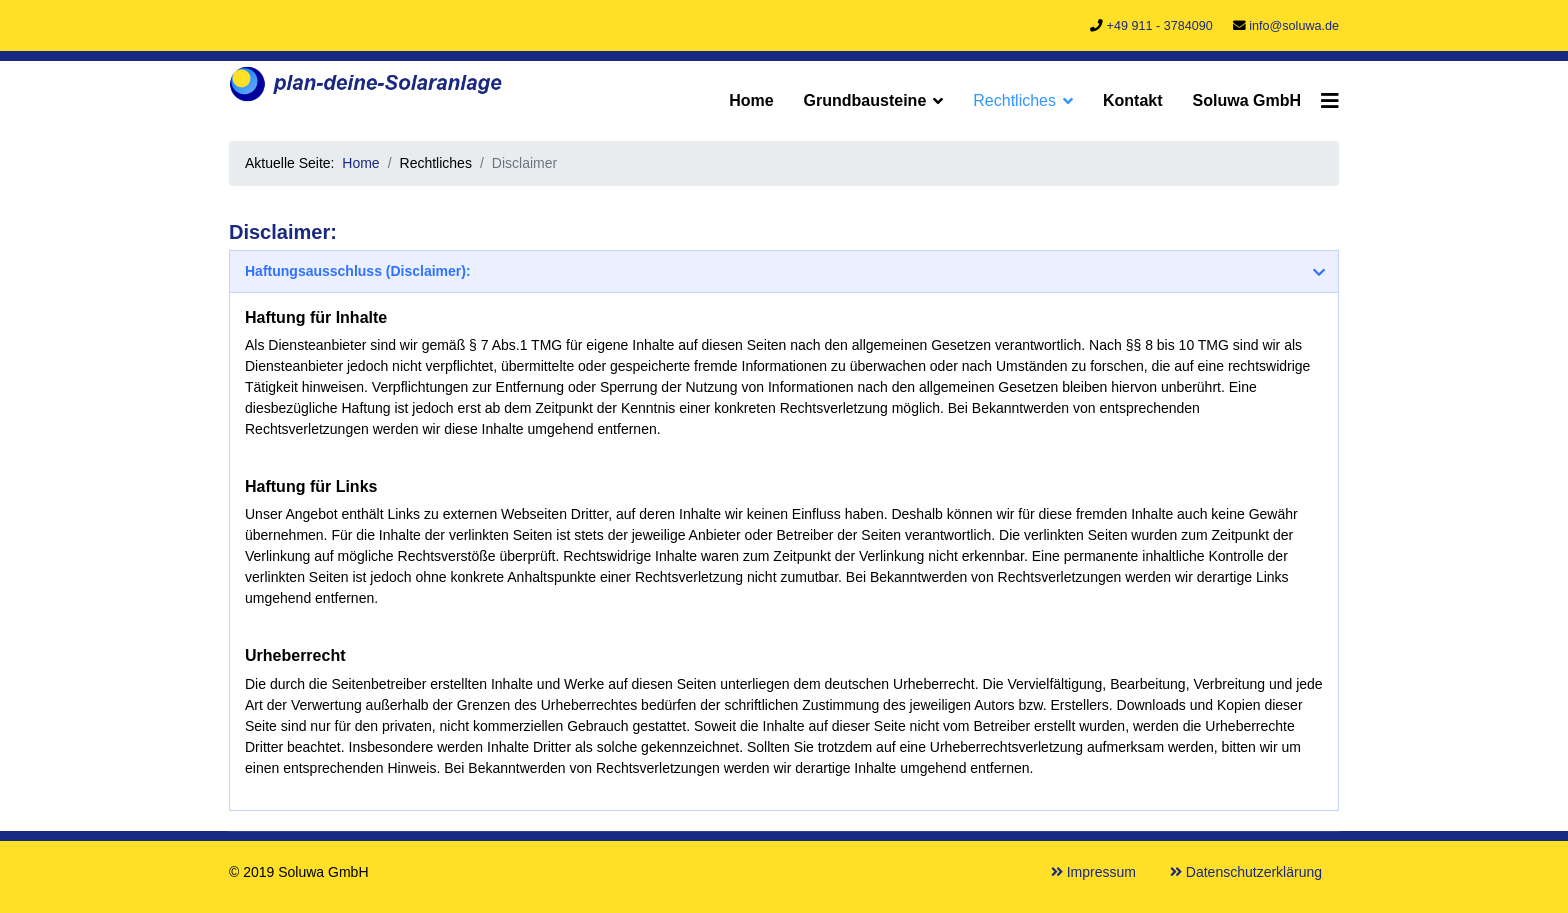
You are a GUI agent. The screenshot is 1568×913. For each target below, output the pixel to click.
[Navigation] (1330, 101)
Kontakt (1133, 100)
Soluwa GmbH (1247, 100)
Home (751, 100)
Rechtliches (1014, 100)
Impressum (1093, 872)
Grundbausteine (865, 100)
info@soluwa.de (1294, 26)
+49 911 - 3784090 (1160, 26)
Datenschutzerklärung (1246, 872)
